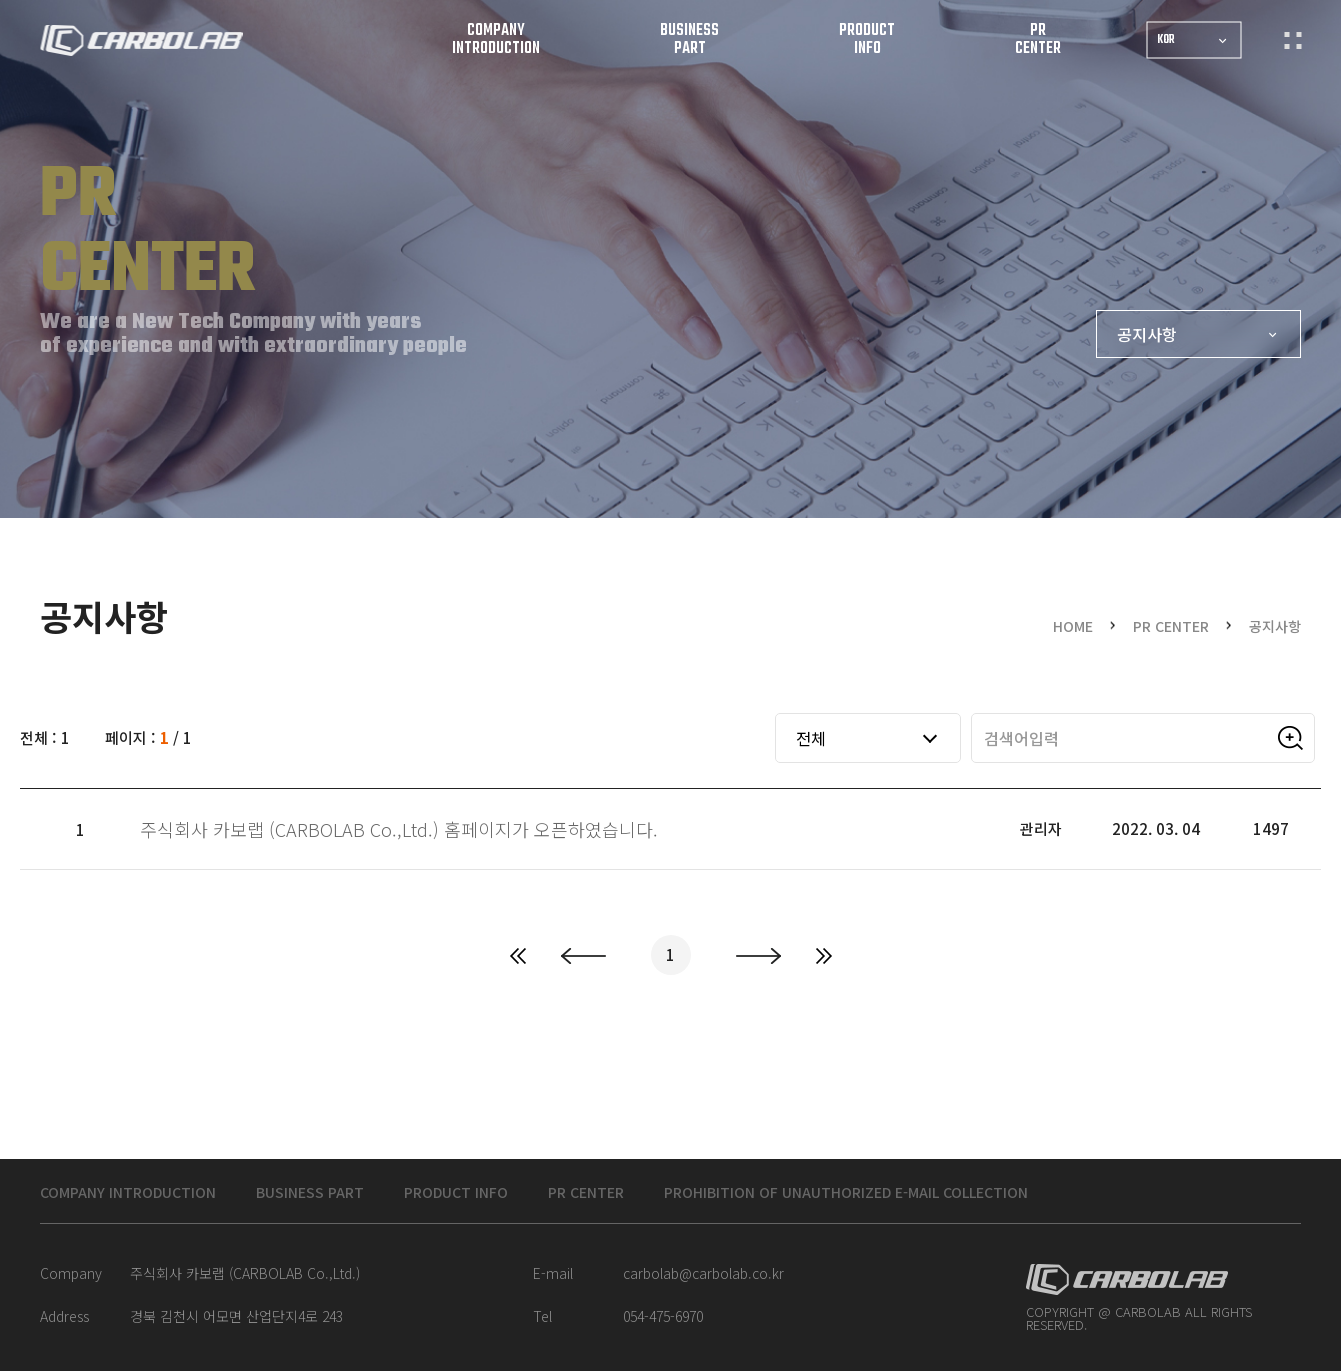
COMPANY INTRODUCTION (141, 1193)
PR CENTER (655, 1193)
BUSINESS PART (346, 1193)
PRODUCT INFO (509, 1193)
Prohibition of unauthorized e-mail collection (954, 1193)
